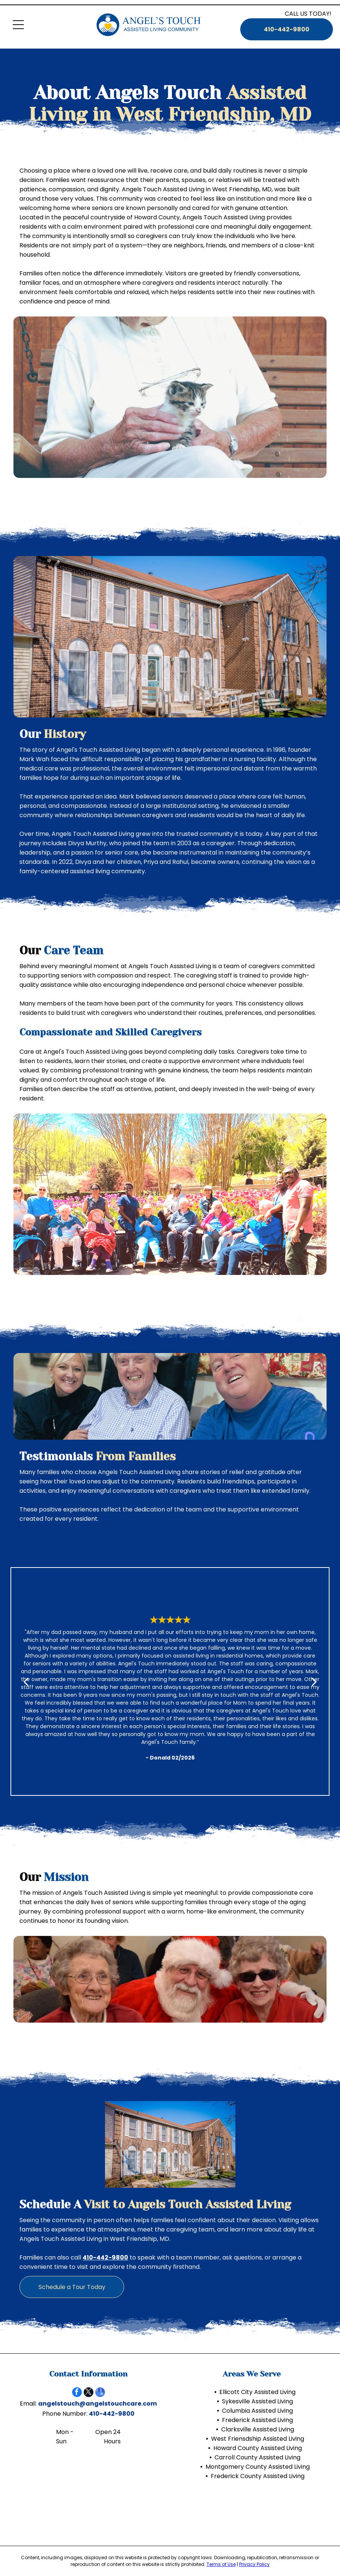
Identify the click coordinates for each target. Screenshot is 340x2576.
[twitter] (88, 2393)
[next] (314, 1681)
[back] (25, 1681)
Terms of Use (221, 2564)
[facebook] (77, 2393)
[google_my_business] (100, 2393)
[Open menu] (18, 24)
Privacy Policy (254, 2564)
